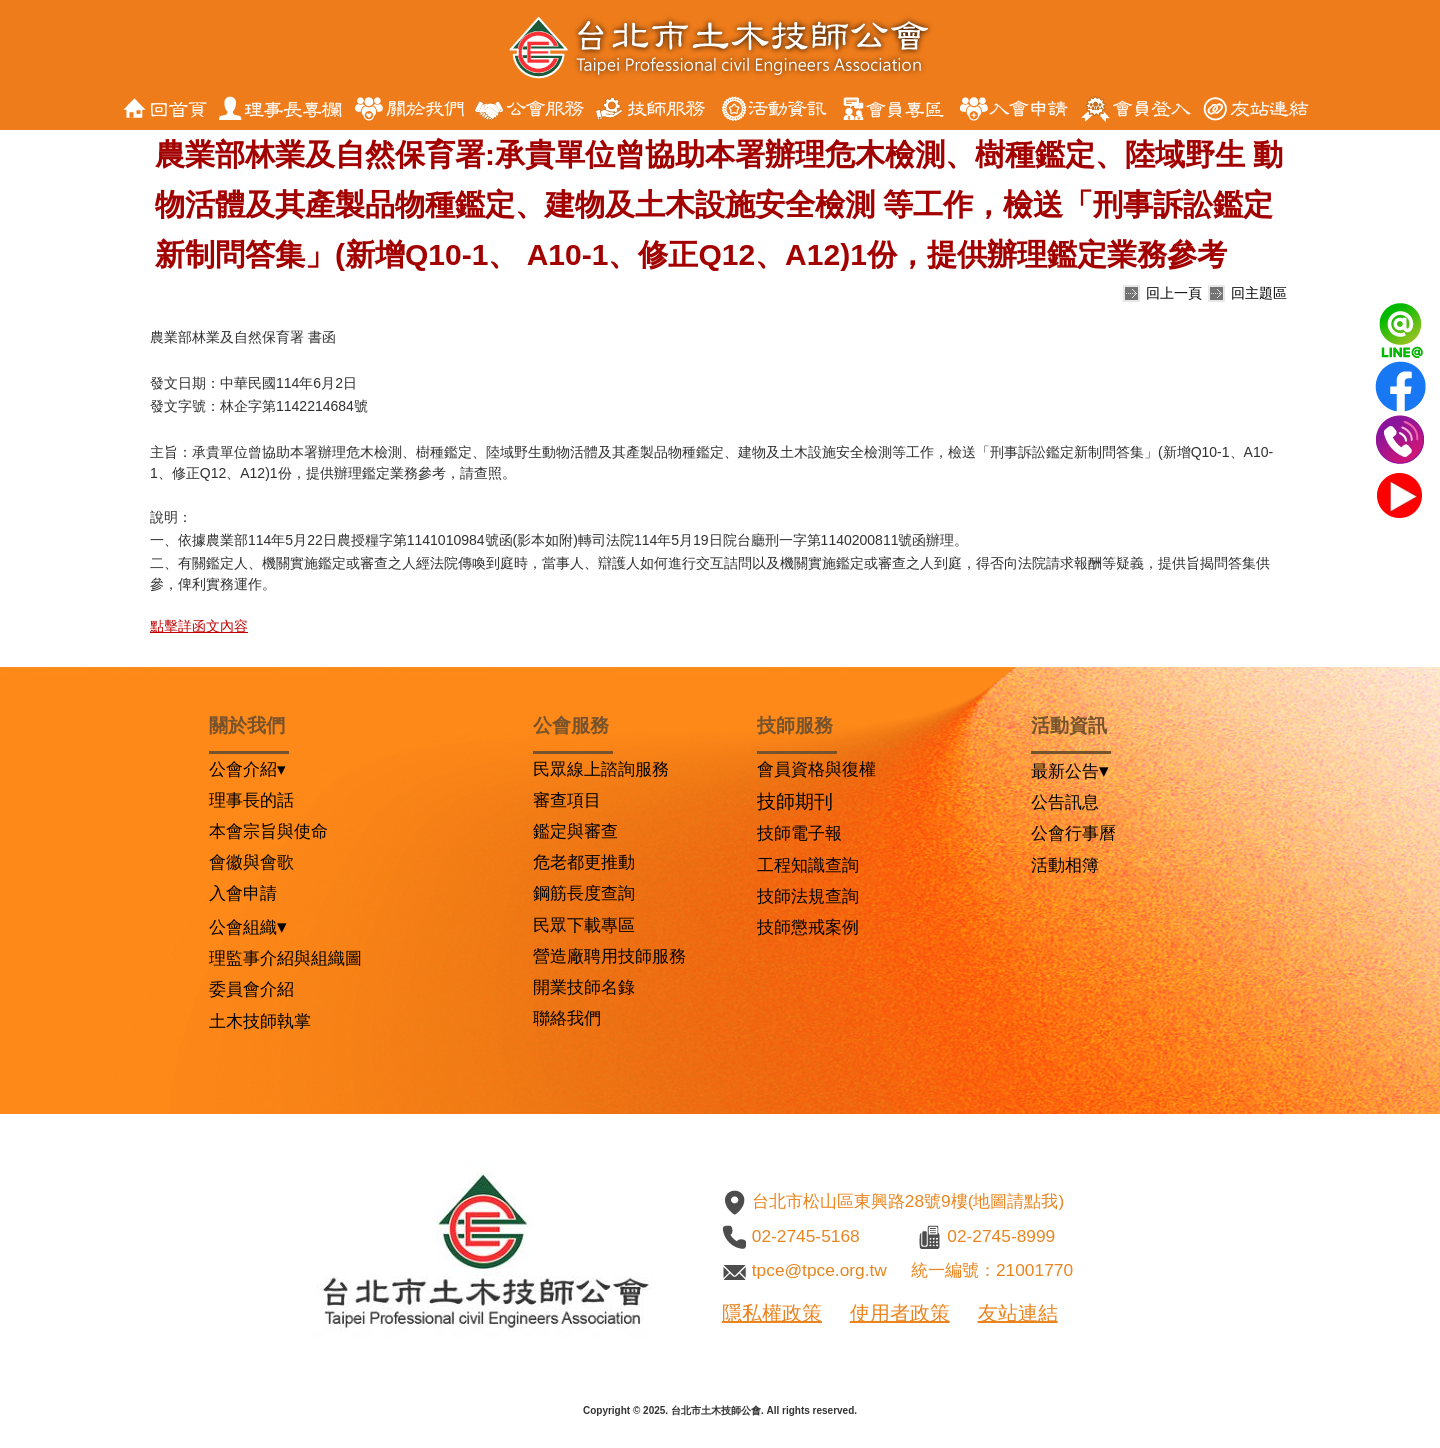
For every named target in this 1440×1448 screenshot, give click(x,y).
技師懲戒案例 (808, 927)
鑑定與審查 (575, 831)
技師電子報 (799, 833)
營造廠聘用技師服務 (609, 956)
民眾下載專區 (584, 925)
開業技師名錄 (584, 987)
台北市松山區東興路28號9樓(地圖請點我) (908, 1201)
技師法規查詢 (808, 896)
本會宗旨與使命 (268, 831)
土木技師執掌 (260, 1021)
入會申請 (243, 893)
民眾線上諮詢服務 (601, 769)
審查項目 (567, 800)
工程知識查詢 (808, 865)
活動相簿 (1065, 865)
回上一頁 (1174, 293)
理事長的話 (251, 800)
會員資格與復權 (816, 769)
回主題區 (1259, 293)
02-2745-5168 (806, 1236)
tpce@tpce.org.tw (819, 1270)
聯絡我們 (567, 1018)
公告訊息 (1065, 802)
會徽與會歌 (251, 862)
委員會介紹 (251, 989)
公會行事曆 (1073, 833)
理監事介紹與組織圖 (285, 958)
